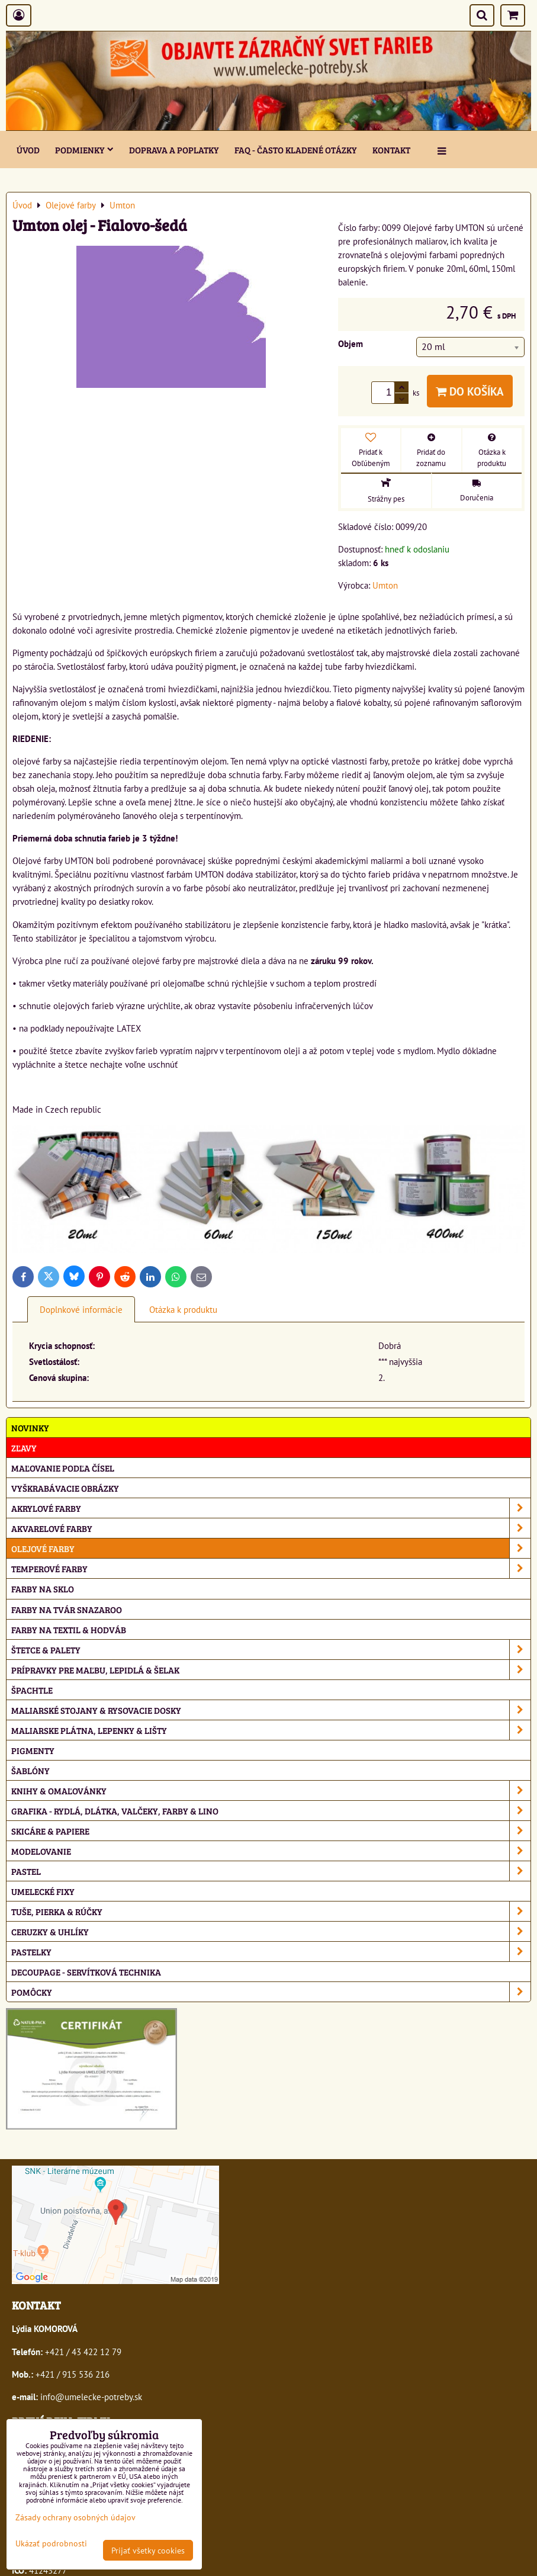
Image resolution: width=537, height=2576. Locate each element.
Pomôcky (270, 1992)
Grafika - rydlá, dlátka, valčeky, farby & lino (270, 1810)
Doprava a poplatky (174, 149)
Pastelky (270, 1951)
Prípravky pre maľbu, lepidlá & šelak (270, 1669)
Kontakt (391, 149)
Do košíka (470, 391)
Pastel (270, 1871)
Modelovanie (270, 1851)
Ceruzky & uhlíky (270, 1931)
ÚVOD (28, 149)
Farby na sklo (42, 1588)
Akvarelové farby (270, 1528)
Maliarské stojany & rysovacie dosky (270, 1710)
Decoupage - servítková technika (86, 1971)
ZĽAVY (24, 1447)
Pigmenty (32, 1750)
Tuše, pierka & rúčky (270, 1911)
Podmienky (84, 149)
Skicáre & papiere (270, 1831)
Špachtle (32, 1690)
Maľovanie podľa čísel (62, 1468)
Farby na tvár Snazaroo (66, 1609)
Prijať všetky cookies (148, 2550)
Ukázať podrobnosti (51, 2543)
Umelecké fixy (43, 1891)
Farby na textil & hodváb (68, 1629)
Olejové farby (270, 1548)
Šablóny (30, 1770)
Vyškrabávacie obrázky (65, 1488)
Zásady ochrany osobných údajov (75, 2517)
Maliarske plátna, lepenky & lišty (270, 1730)
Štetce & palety (270, 1649)
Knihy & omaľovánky (270, 1790)
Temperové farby (270, 1568)
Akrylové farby (270, 1508)
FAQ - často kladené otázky (295, 149)
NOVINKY (30, 1427)
